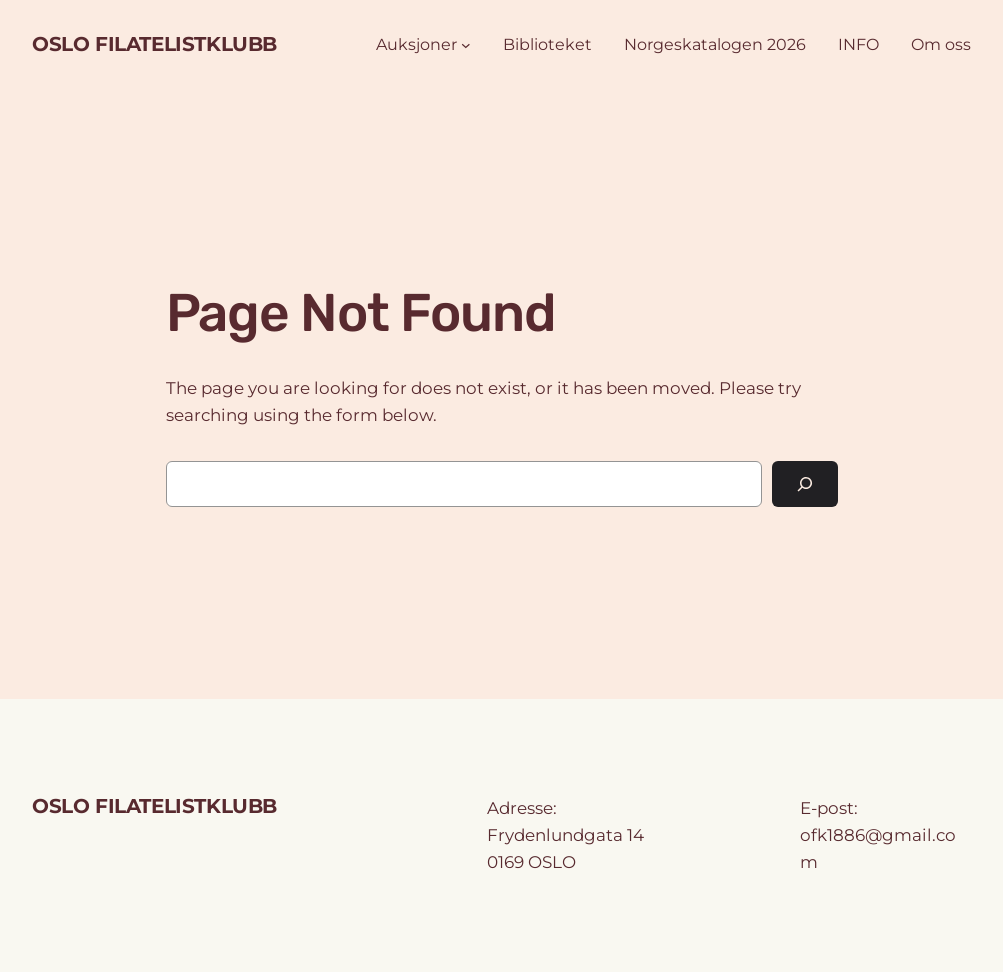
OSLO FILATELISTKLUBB (154, 44)
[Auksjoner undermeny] (466, 45)
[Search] (804, 484)
